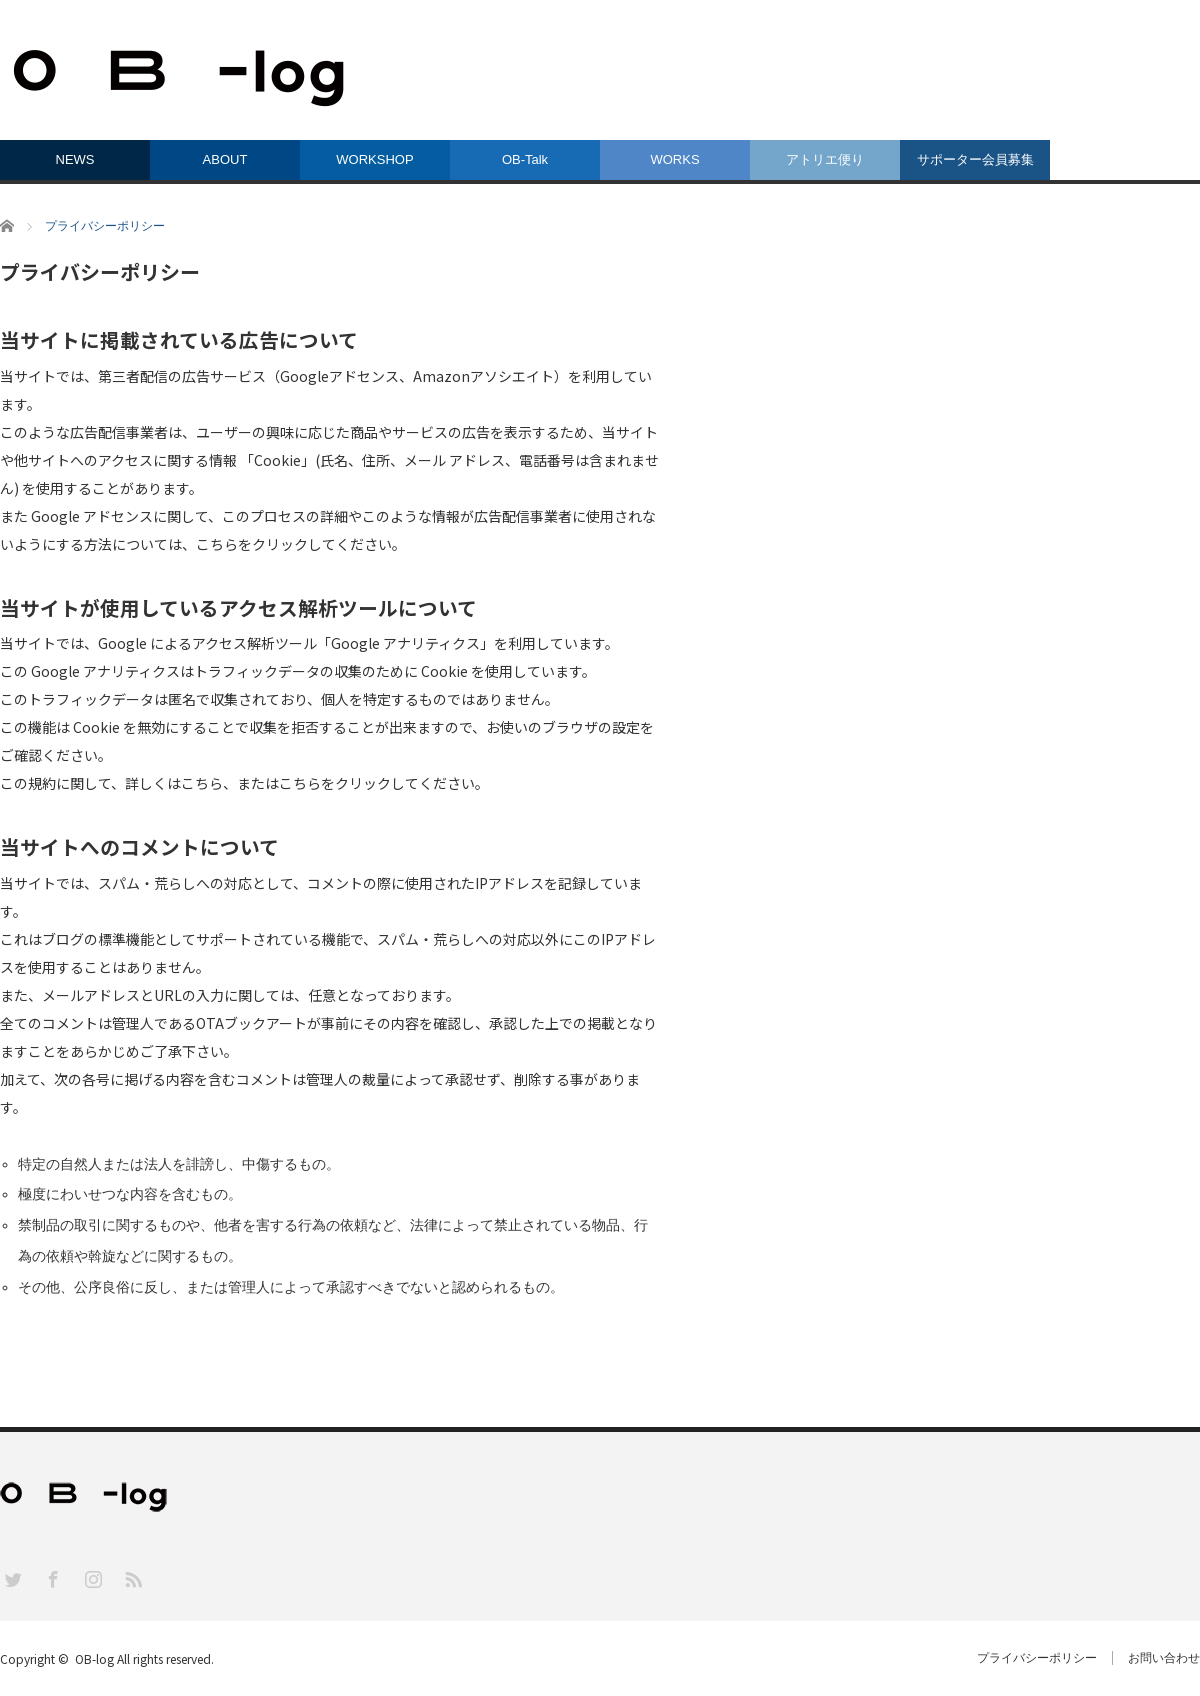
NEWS (75, 159)
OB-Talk (525, 159)
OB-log (94, 1658)
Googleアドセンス (339, 376)
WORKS (674, 159)
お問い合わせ (1164, 1658)
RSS (132, 1578)
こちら (217, 544)
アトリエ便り (825, 159)
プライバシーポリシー (1037, 1658)
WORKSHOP (374, 159)
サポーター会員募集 (975, 159)
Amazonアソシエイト (483, 376)
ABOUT (225, 159)
